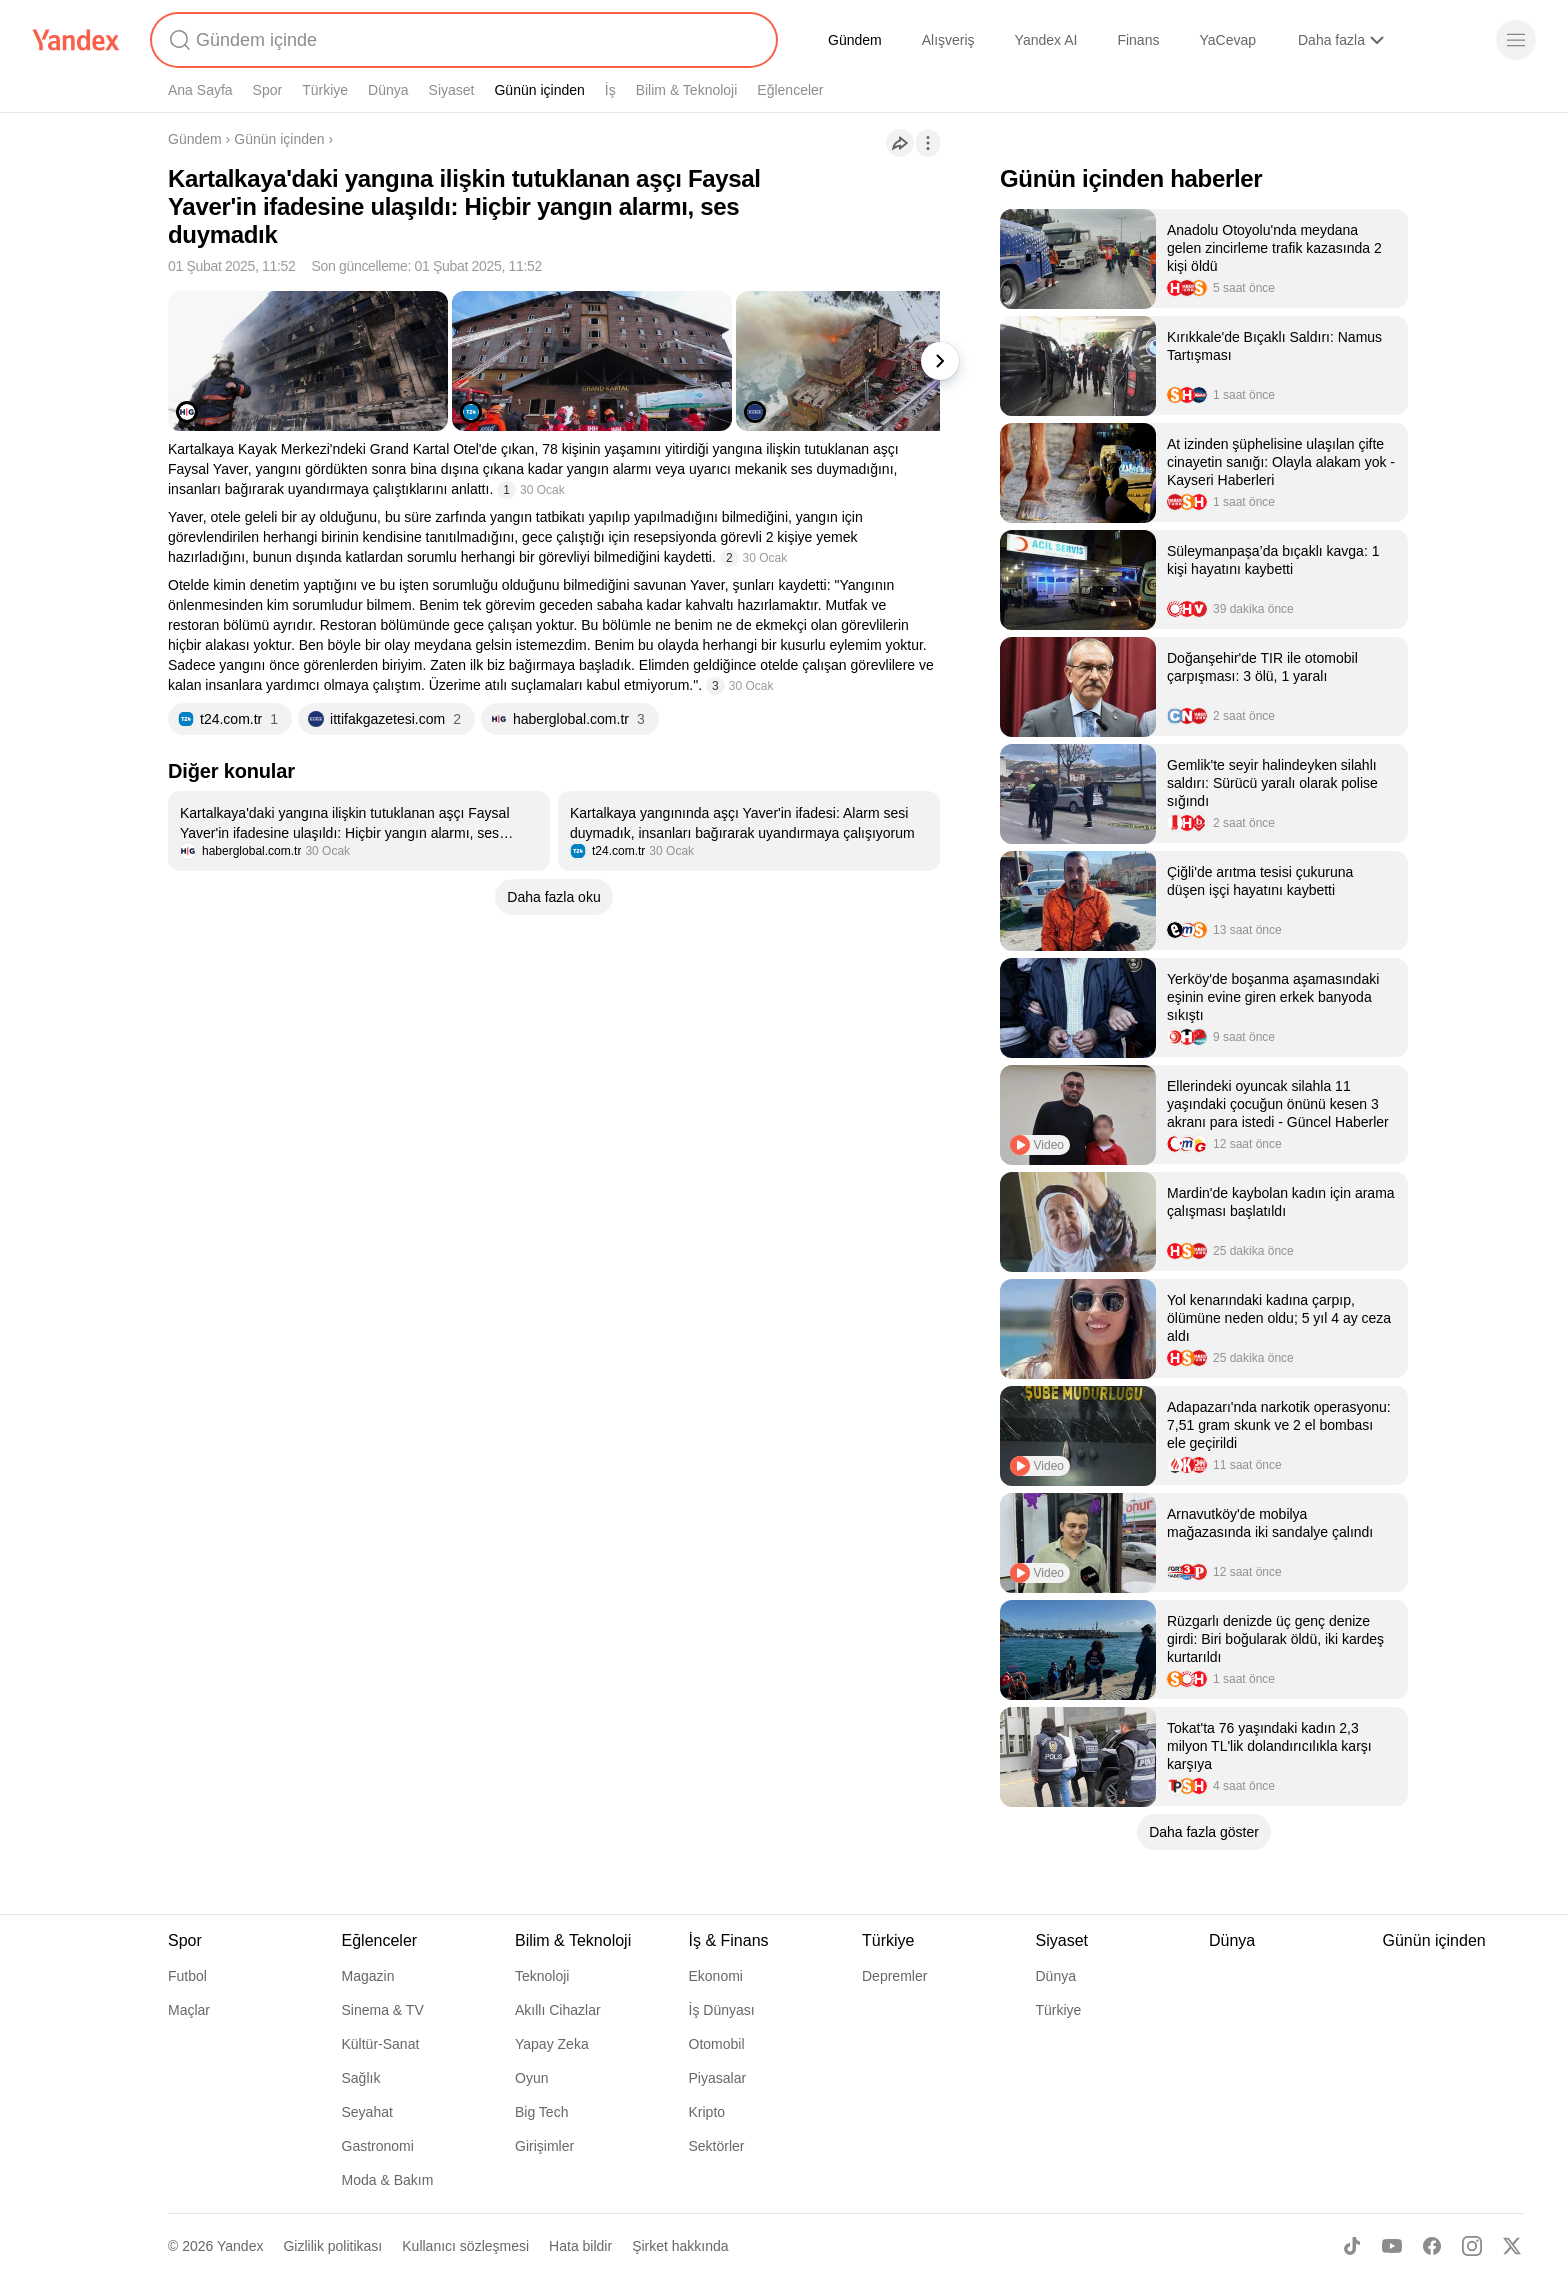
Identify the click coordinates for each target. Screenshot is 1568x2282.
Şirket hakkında (680, 2246)
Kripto (707, 2112)
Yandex (240, 2246)
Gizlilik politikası (332, 2246)
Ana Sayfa (200, 90)
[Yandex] (76, 40)
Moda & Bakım (388, 2180)
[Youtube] (1392, 2246)
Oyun (531, 2078)
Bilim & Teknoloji (687, 90)
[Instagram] (1472, 2246)
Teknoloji (542, 1976)
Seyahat (367, 2112)
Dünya (388, 90)
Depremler (894, 1976)
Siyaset (452, 90)
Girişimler (544, 2146)
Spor (268, 90)
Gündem (855, 40)
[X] (1512, 2246)
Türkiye (325, 90)
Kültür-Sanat (381, 2044)
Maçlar (189, 2010)
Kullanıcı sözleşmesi (465, 2246)
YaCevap (1227, 40)
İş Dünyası (722, 2010)
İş (610, 90)
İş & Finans (729, 1940)
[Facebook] (1432, 2246)
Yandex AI (1046, 40)
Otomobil (717, 2044)
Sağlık (361, 2078)
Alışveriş (948, 40)
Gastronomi (378, 2146)
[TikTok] (1352, 2246)
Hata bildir (580, 2246)
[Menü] (1516, 40)
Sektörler (717, 2146)
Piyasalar (718, 2078)
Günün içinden (539, 90)
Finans (1138, 40)
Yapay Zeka (552, 2044)
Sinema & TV (383, 2010)
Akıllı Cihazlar (558, 2010)
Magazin (368, 1976)
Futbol (187, 1976)
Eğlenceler (790, 90)
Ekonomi (716, 1976)
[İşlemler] (928, 143)
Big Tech (541, 2112)
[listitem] (359, 831)
